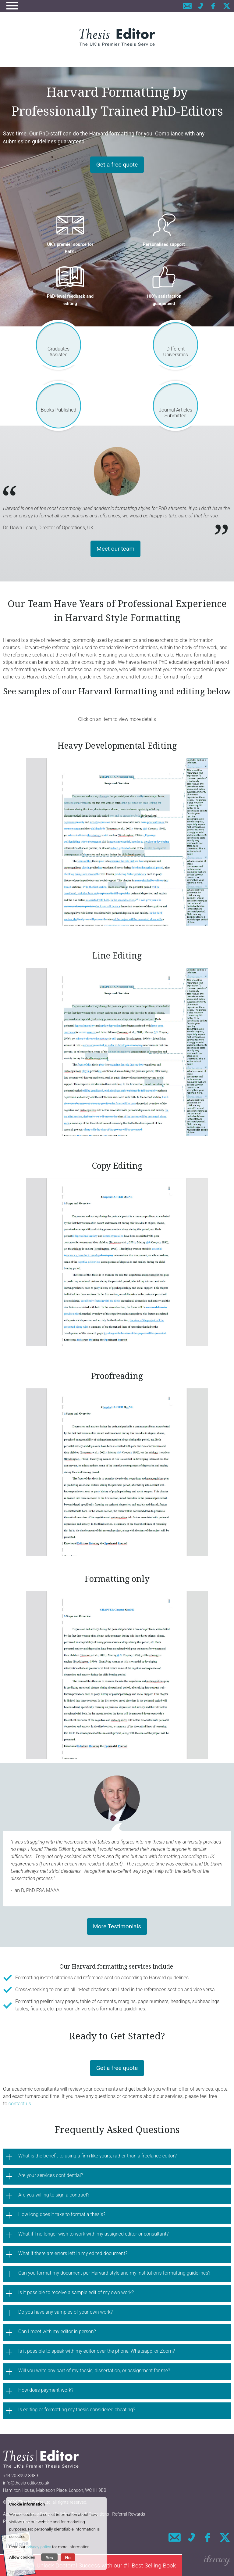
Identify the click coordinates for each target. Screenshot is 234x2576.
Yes (49, 2557)
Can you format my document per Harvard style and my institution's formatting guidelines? (114, 2273)
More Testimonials (117, 1926)
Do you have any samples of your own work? (65, 2312)
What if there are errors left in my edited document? (72, 2253)
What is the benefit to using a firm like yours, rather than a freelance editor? (97, 2156)
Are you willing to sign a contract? (54, 2195)
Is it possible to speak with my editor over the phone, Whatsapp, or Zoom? (96, 2351)
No (68, 2557)
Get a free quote (117, 164)
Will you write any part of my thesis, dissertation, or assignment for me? (94, 2370)
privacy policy (39, 2546)
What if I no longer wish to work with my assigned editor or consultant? (93, 2234)
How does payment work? (45, 2390)
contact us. (21, 2103)
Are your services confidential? (50, 2175)
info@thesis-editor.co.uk (26, 2483)
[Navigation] (12, 7)
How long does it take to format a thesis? (61, 2214)
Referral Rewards (128, 2514)
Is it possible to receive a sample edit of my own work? (76, 2292)
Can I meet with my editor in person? (57, 2331)
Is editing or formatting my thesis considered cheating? (76, 2409)
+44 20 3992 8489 (20, 2475)
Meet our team (116, 548)
